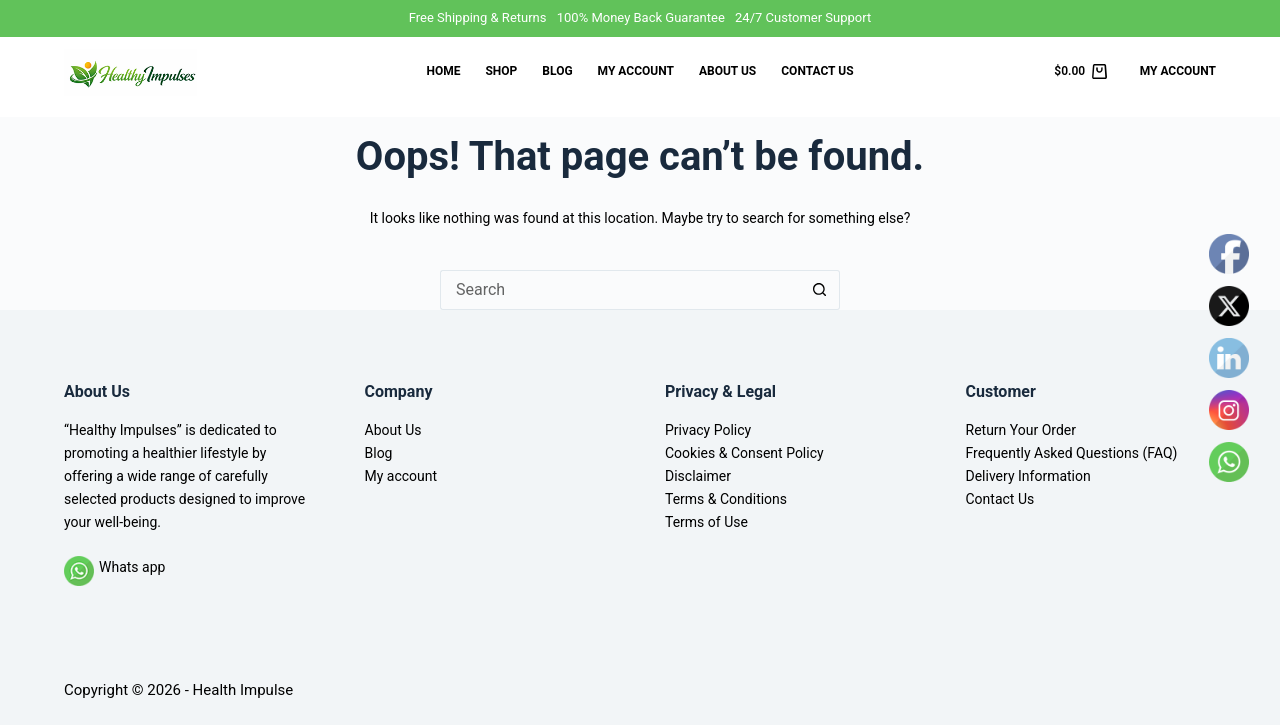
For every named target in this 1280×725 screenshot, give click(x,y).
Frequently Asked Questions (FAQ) (1072, 453)
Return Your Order (1021, 430)
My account (636, 71)
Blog (557, 71)
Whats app (132, 567)
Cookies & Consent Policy (744, 453)
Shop (501, 71)
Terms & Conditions (726, 499)
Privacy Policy (708, 430)
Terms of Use (706, 522)
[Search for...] (620, 290)
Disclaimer (698, 476)
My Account (1178, 71)
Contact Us (817, 71)
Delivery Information (1028, 476)
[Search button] (820, 290)
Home (443, 71)
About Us (727, 71)
